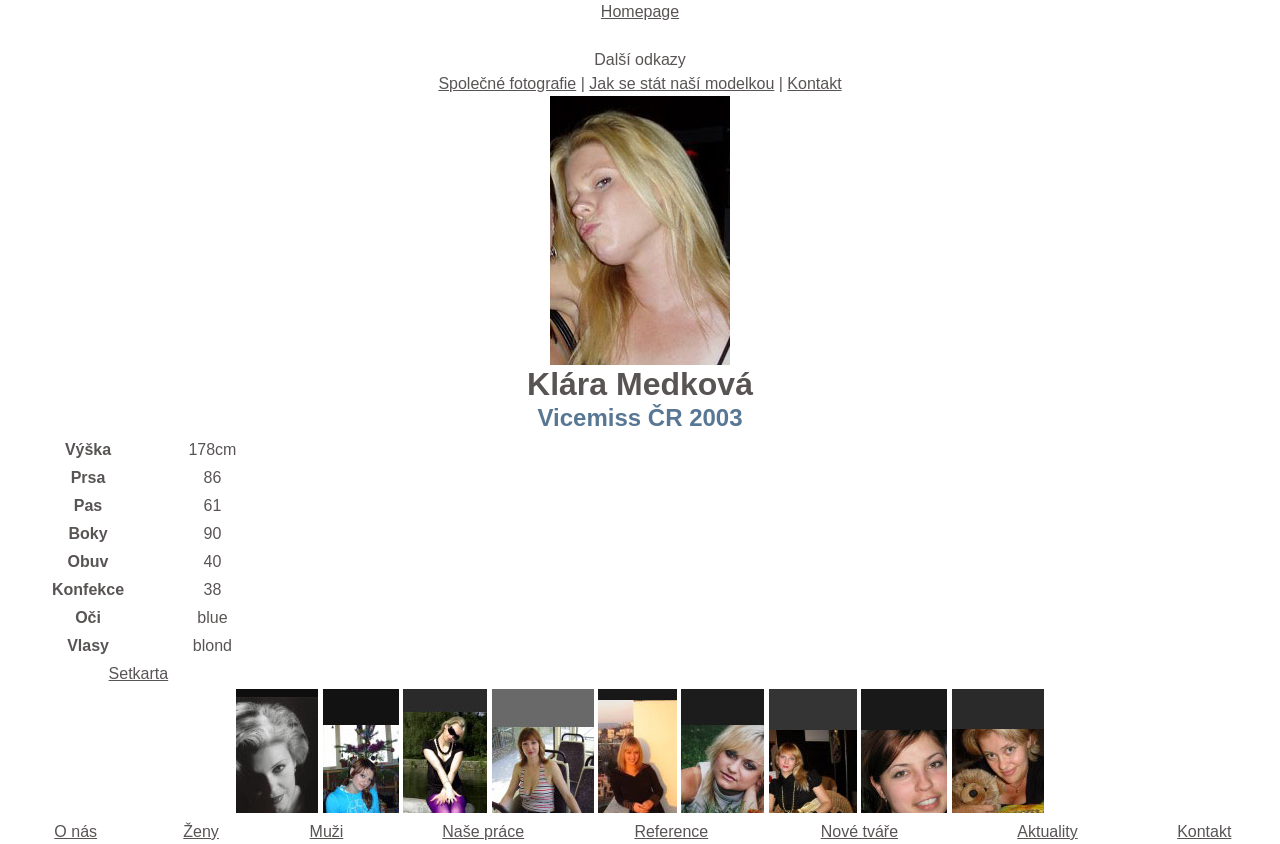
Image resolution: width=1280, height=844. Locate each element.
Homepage (640, 11)
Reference (671, 831)
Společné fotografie (507, 83)
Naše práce (483, 831)
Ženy (201, 831)
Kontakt (814, 83)
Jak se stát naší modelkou (681, 83)
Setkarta (139, 673)
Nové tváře (859, 831)
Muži (327, 831)
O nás (75, 831)
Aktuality (1047, 831)
